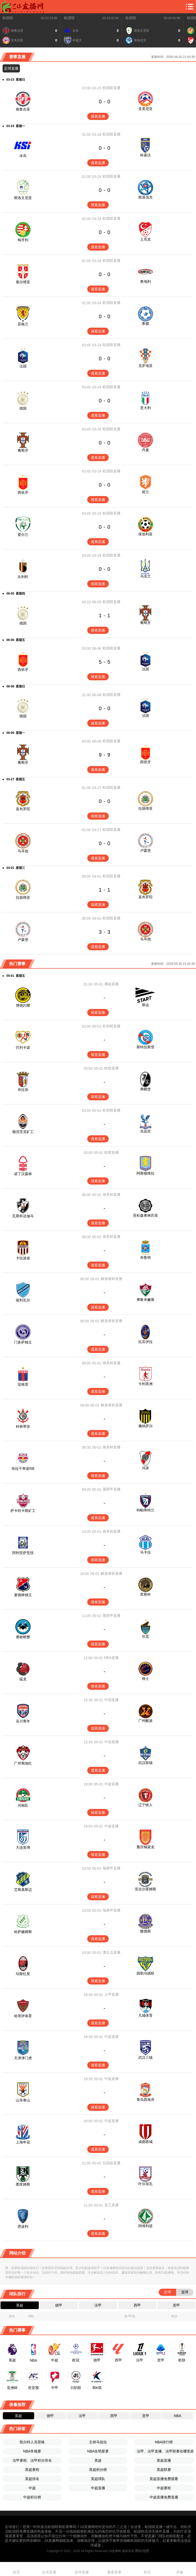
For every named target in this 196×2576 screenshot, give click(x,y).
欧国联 (8, 18)
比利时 (23, 577)
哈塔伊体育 (23, 2016)
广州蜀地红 (23, 1763)
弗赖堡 (145, 1089)
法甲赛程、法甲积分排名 (32, 2460)
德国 (23, 408)
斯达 (145, 1005)
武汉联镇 (145, 1763)
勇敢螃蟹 (23, 1637)
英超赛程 (32, 2470)
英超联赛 (164, 2470)
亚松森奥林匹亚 (145, 1215)
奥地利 (145, 281)
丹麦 (145, 450)
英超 (98, 2460)
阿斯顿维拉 (145, 1173)
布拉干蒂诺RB (22, 1468)
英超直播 (164, 2460)
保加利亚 (145, 534)
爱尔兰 (23, 535)
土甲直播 (111, 1994)
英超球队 (98, 2479)
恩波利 (23, 2226)
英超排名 (32, 2479)
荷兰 (145, 492)
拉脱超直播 (111, 2163)
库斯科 (145, 1594)
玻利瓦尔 (23, 1300)
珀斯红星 (23, 1974)
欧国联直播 (111, 88)
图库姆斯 (23, 2184)
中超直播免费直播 (164, 2497)
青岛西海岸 (145, 2100)
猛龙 (23, 1679)
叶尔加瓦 (145, 2184)
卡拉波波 (23, 1258)
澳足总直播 (111, 1952)
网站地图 (142, 2551)
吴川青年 (23, 1721)
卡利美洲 (145, 1384)
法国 (23, 366)
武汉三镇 (145, 2057)
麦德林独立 (23, 1595)
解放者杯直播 (111, 1279)
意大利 (145, 408)
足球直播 (11, 68)
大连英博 (23, 1847)
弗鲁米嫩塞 (145, 1300)
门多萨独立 (23, 1342)
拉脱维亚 (145, 808)
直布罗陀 (23, 809)
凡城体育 (145, 2015)
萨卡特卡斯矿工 (22, 1511)
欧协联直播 (111, 1026)
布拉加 (23, 1090)
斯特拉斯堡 (145, 1047)
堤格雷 (23, 1384)
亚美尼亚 (145, 109)
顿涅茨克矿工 (23, 1132)
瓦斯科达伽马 (23, 1216)
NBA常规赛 (32, 2451)
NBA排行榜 (164, 2442)
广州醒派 (145, 1721)
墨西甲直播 (111, 1489)
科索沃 (145, 155)
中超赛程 (164, 2488)
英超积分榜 (98, 2470)
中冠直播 (111, 1700)
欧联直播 (111, 1068)
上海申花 (23, 2142)
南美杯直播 (111, 1194)
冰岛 (23, 156)
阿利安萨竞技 (23, 1553)
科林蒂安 (23, 1426)
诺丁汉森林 (23, 1174)
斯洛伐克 (145, 197)
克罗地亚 (145, 366)
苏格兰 (23, 324)
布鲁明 (145, 1257)
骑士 (145, 1679)
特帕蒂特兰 (145, 1510)
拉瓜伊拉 (145, 1342)
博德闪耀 (23, 1005)
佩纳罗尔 (145, 1426)
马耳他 (23, 851)
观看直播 (98, 116)
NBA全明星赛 (98, 2451)
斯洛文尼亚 (23, 198)
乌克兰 (145, 576)
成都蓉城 (145, 2142)
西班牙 (23, 492)
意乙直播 (111, 2205)
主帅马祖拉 (98, 2442)
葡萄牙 (23, 450)
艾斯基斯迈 (23, 1890)
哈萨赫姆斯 (23, 1932)
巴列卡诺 (23, 1047)
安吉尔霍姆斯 (145, 1889)
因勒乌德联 (145, 1973)
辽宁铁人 (145, 1805)
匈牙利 (23, 240)
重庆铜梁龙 (145, 1847)
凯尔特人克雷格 (32, 2442)
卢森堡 (145, 850)
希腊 (145, 324)
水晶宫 (145, 1131)
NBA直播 (111, 1658)
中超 (32, 2488)
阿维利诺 (145, 2226)
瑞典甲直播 (111, 1868)
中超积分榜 (32, 2497)
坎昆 (145, 1636)
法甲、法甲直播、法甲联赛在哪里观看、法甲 (165, 2451)
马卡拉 (145, 1552)
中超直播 (111, 1784)
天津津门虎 (23, 2058)
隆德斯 (145, 1931)
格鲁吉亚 (23, 109)
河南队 (23, 1805)
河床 (145, 1468)
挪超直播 (111, 984)
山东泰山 (23, 2100)
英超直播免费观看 (164, 2479)
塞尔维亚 (23, 282)
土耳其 (145, 239)
